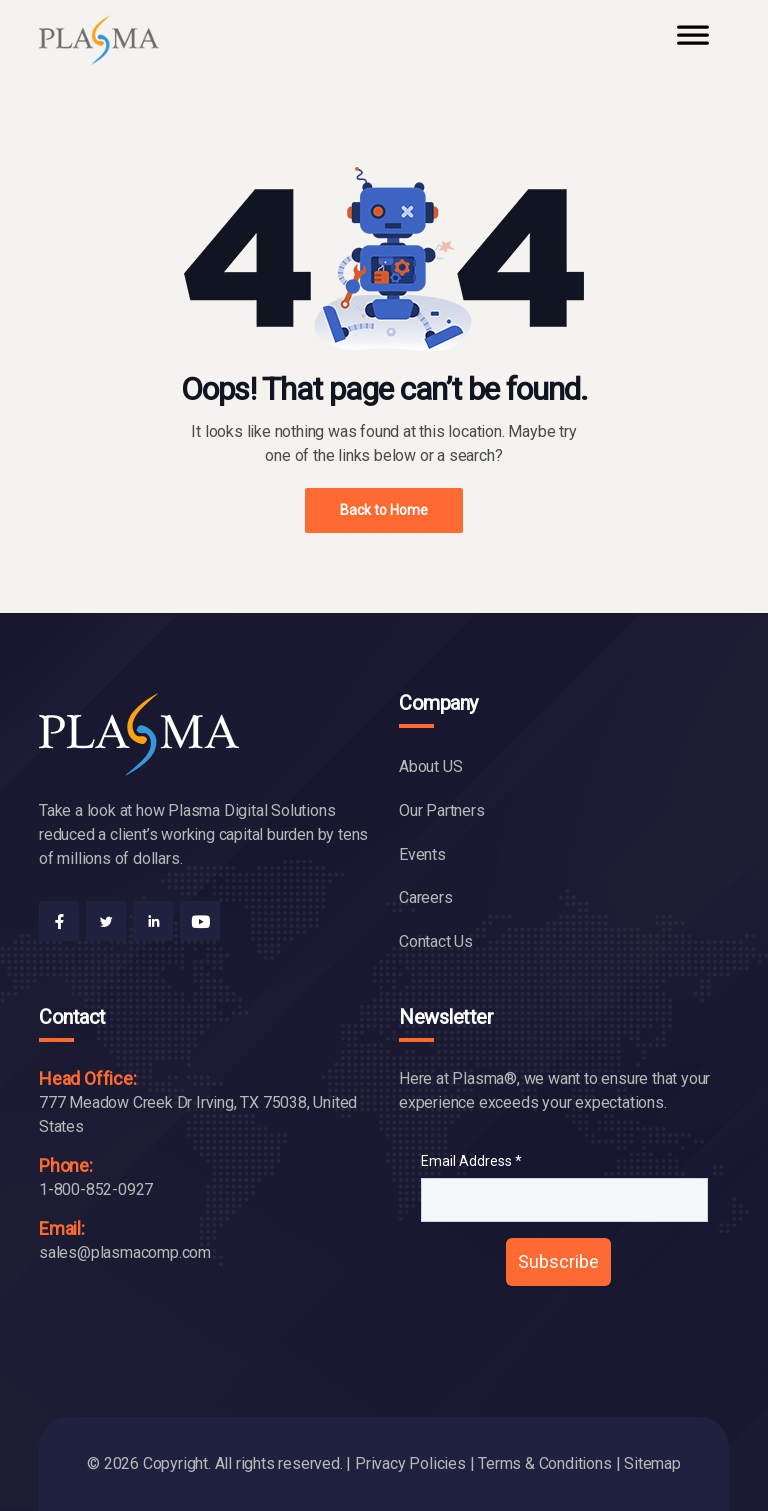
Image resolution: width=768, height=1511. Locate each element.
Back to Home (384, 510)
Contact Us (436, 941)
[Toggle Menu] (693, 44)
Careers (426, 897)
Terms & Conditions (544, 1463)
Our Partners (442, 810)
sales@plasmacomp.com (125, 1252)
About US (430, 766)
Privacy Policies (410, 1463)
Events (422, 854)
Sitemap (652, 1463)
